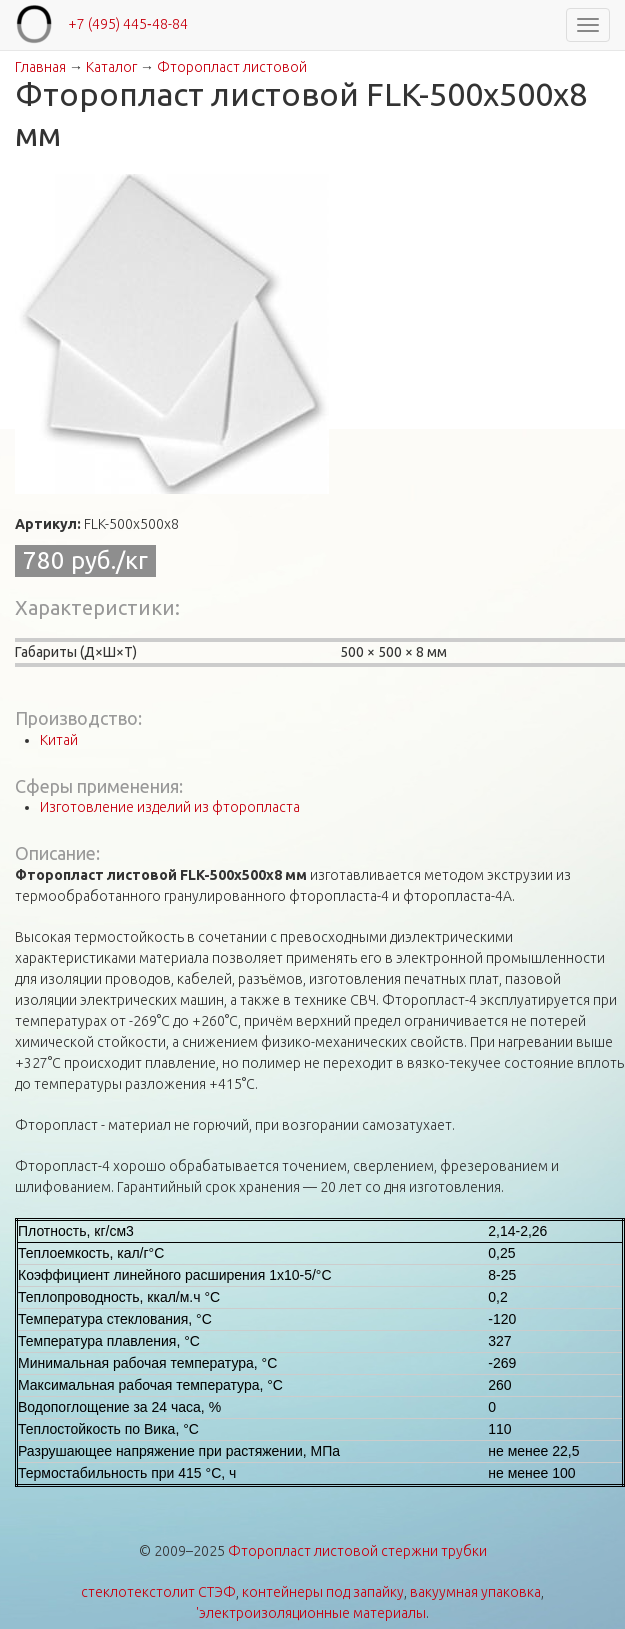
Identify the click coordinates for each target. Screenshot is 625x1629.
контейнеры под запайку (323, 1592)
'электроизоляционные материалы (311, 1613)
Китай (59, 740)
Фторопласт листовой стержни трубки (357, 1551)
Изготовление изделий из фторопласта (170, 807)
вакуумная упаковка (475, 1592)
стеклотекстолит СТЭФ (158, 1592)
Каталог (111, 67)
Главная (40, 67)
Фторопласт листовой (232, 67)
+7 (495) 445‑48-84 (128, 24)
